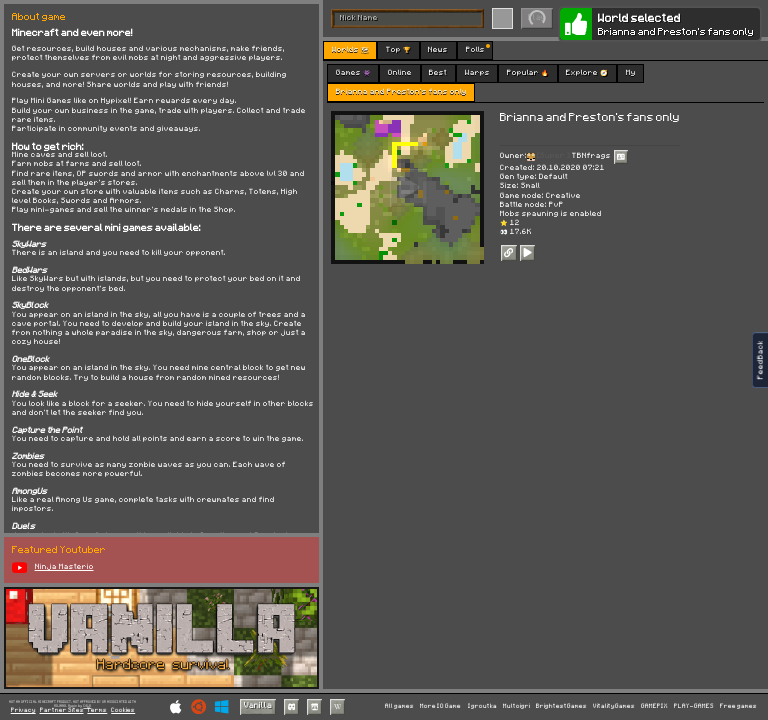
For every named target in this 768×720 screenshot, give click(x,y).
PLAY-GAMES (694, 706)
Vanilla (258, 705)
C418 (87, 705)
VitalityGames (614, 706)
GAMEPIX (654, 706)
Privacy (23, 710)
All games (399, 706)
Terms (97, 710)
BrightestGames (561, 706)
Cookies (123, 710)
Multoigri (516, 706)
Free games (738, 706)
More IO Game (440, 706)
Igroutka (482, 706)
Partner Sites (62, 710)
